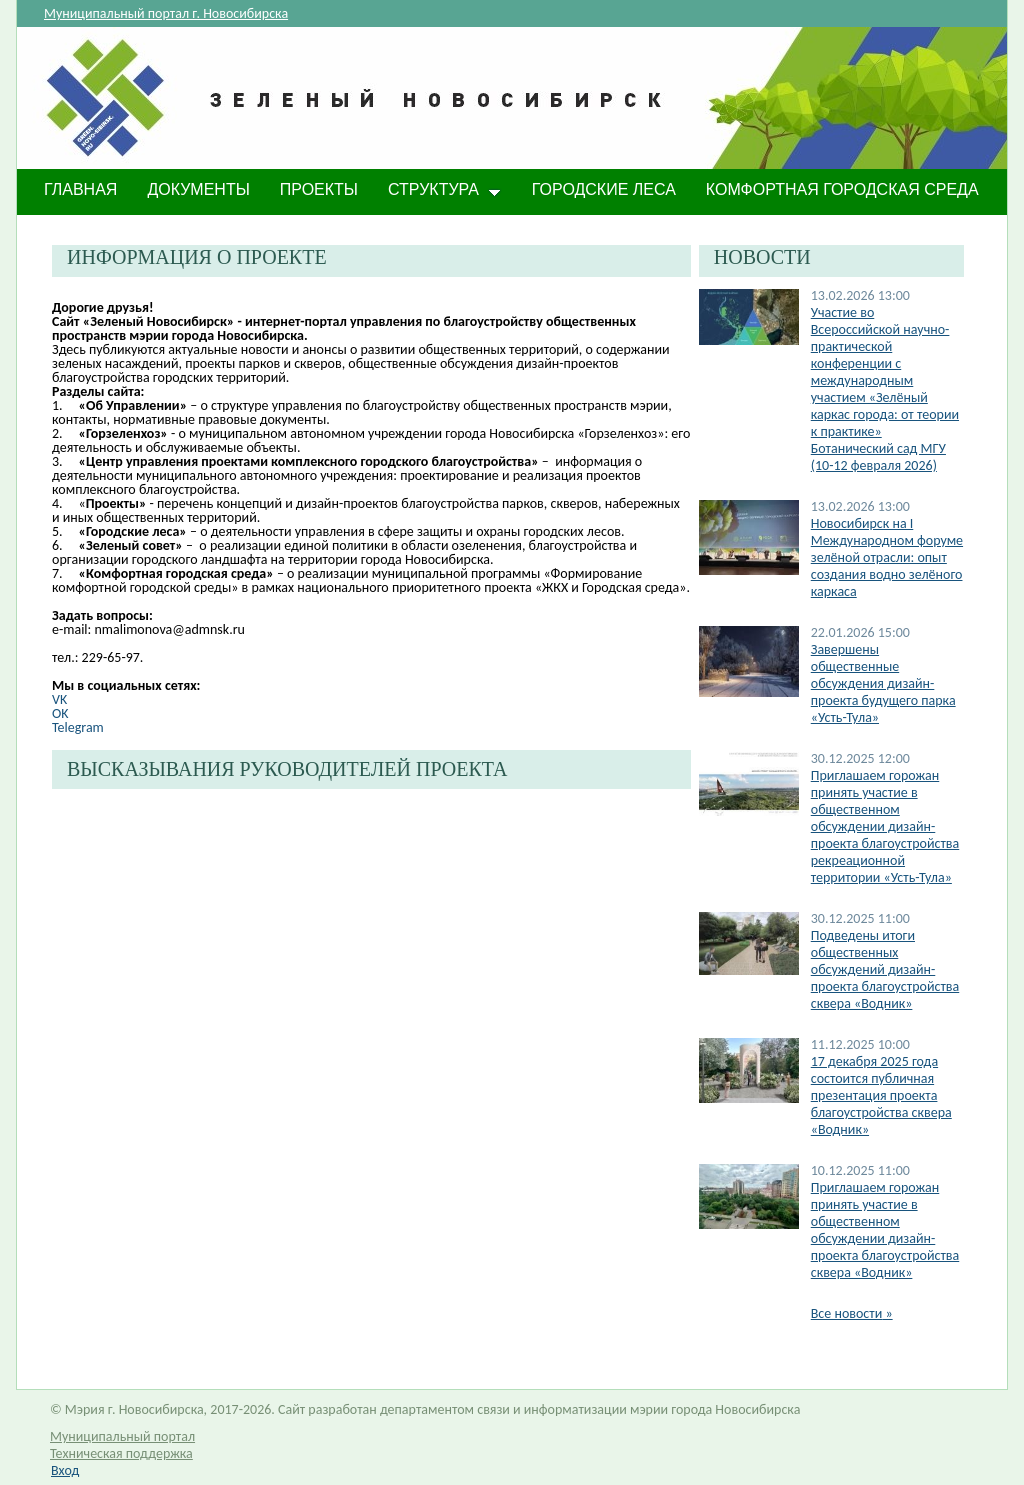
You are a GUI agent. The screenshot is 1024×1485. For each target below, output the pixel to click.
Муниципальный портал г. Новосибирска (166, 13)
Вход (65, 1470)
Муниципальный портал (122, 1436)
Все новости (852, 1313)
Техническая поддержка (121, 1453)
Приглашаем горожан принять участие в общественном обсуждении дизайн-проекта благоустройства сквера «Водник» (885, 1230)
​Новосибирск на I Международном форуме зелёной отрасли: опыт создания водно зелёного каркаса (887, 557)
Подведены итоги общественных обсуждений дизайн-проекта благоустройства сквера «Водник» (885, 969)
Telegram (78, 727)
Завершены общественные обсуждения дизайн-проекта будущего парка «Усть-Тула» (883, 683)
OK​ (60, 713)
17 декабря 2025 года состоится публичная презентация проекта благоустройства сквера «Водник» (881, 1095)
